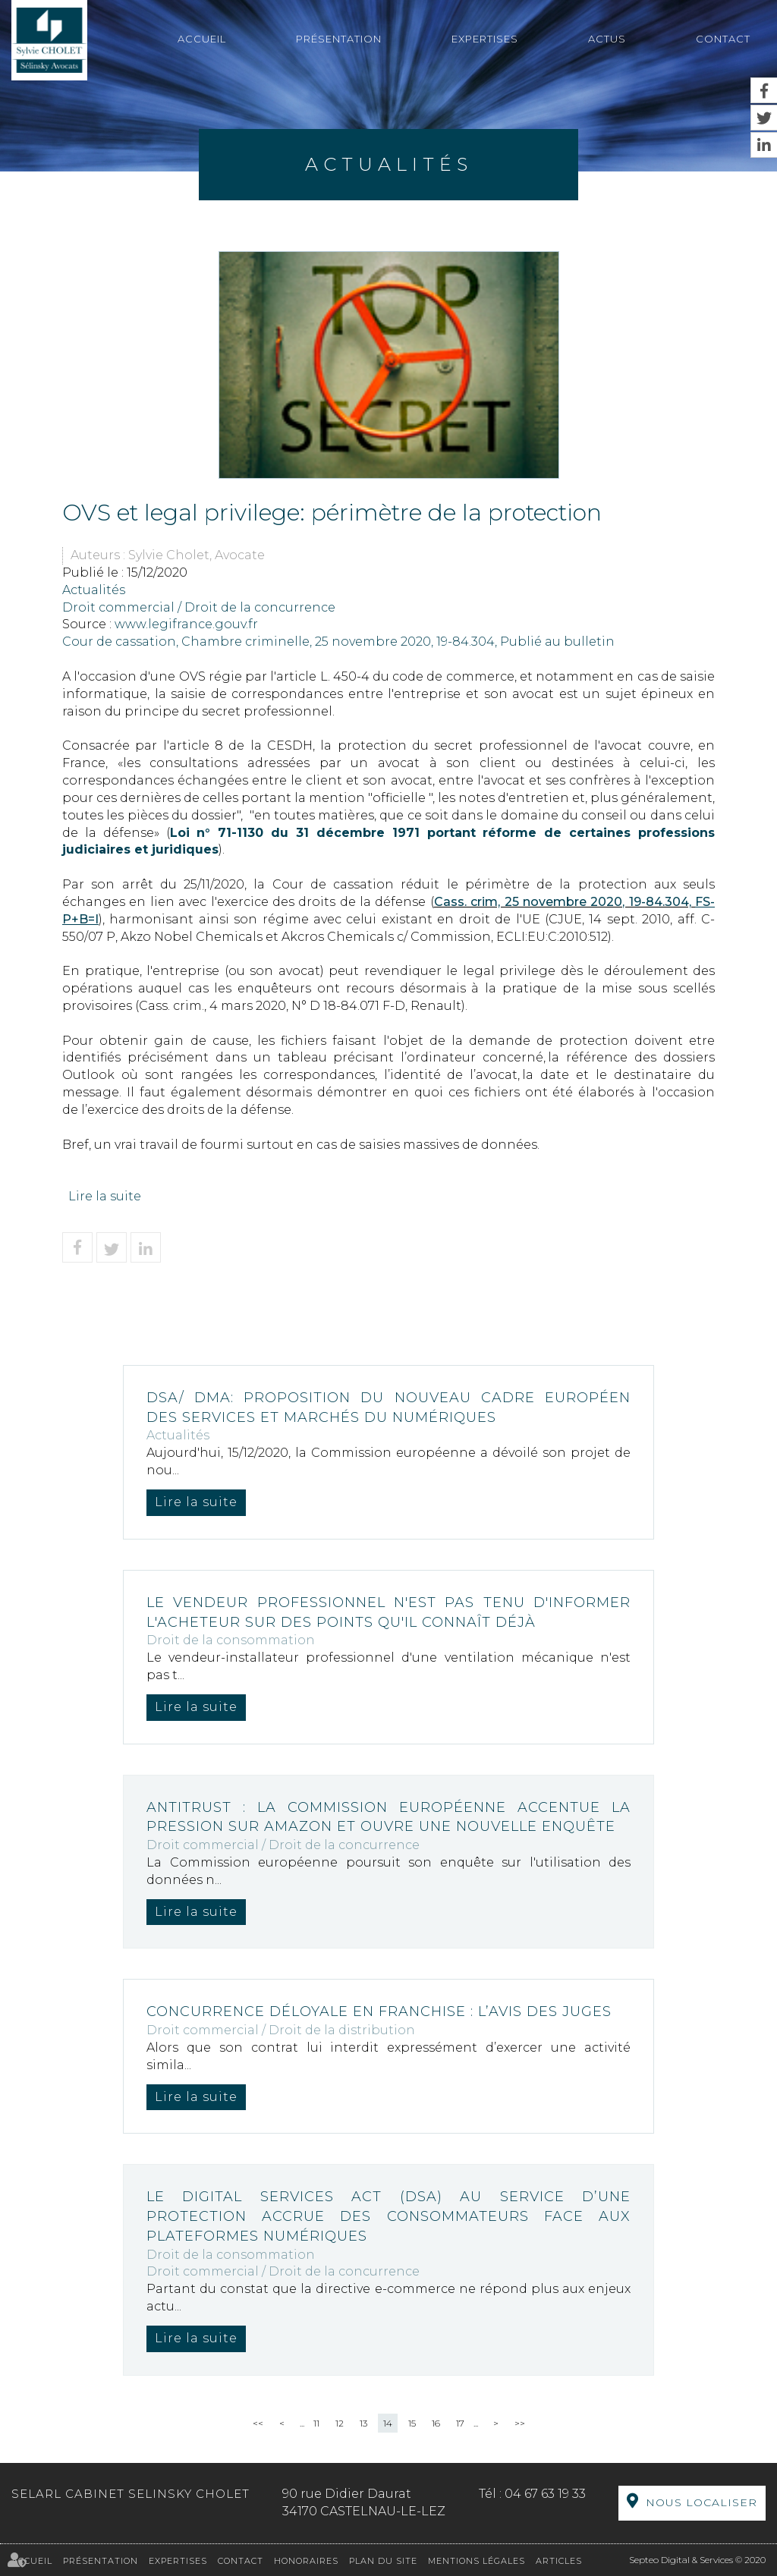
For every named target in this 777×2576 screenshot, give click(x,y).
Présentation (339, 39)
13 (363, 2423)
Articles (559, 2561)
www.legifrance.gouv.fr (186, 624)
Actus (607, 39)
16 (436, 2423)
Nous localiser (701, 2502)
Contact (723, 39)
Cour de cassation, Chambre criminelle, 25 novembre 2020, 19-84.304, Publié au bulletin (338, 641)
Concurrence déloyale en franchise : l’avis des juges (379, 2011)
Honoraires (306, 2561)
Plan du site (383, 2561)
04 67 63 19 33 (545, 2493)
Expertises (484, 39)
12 (339, 2423)
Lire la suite (104, 1196)
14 (387, 2423)
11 (316, 2423)
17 (460, 2423)
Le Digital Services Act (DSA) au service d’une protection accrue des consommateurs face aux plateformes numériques (388, 2216)
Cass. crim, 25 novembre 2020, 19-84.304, (564, 902)
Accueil (202, 39)
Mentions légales (476, 2561)
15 (412, 2423)
